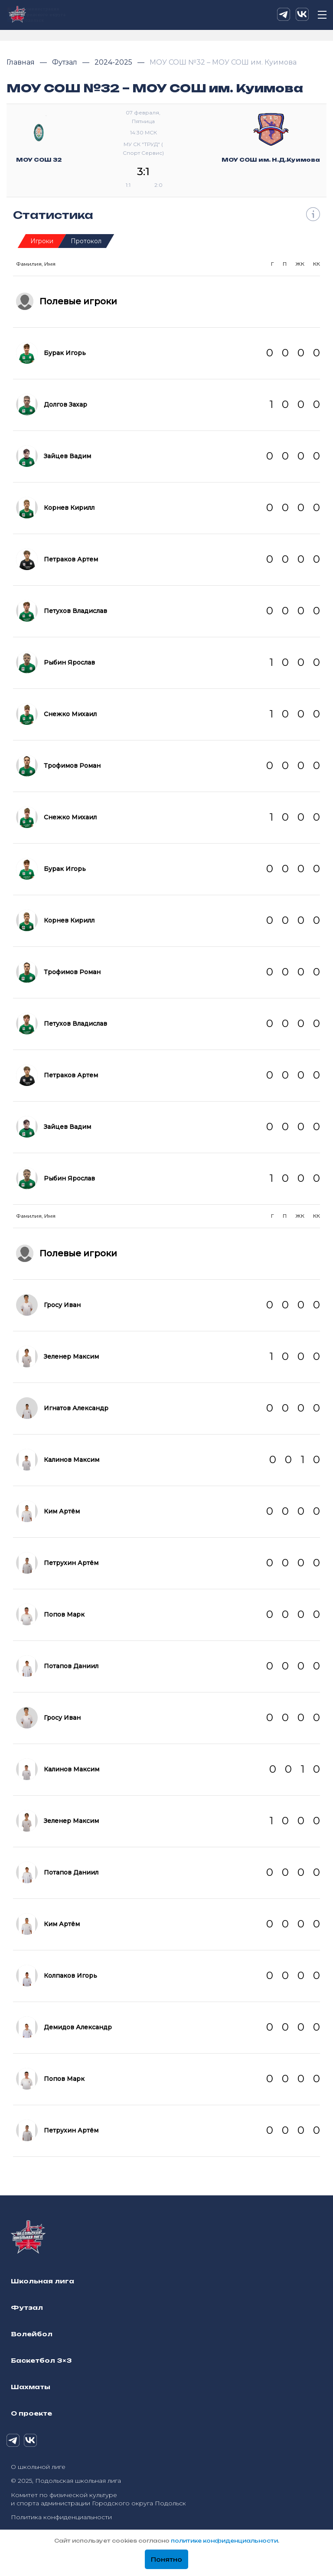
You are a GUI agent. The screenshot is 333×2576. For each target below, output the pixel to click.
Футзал (65, 62)
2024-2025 (114, 62)
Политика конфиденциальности (61, 2517)
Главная (21, 62)
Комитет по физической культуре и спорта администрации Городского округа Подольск (98, 2499)
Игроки (41, 241)
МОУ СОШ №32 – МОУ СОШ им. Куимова (223, 62)
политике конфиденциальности (224, 2540)
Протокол (86, 241)
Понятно (166, 2559)
